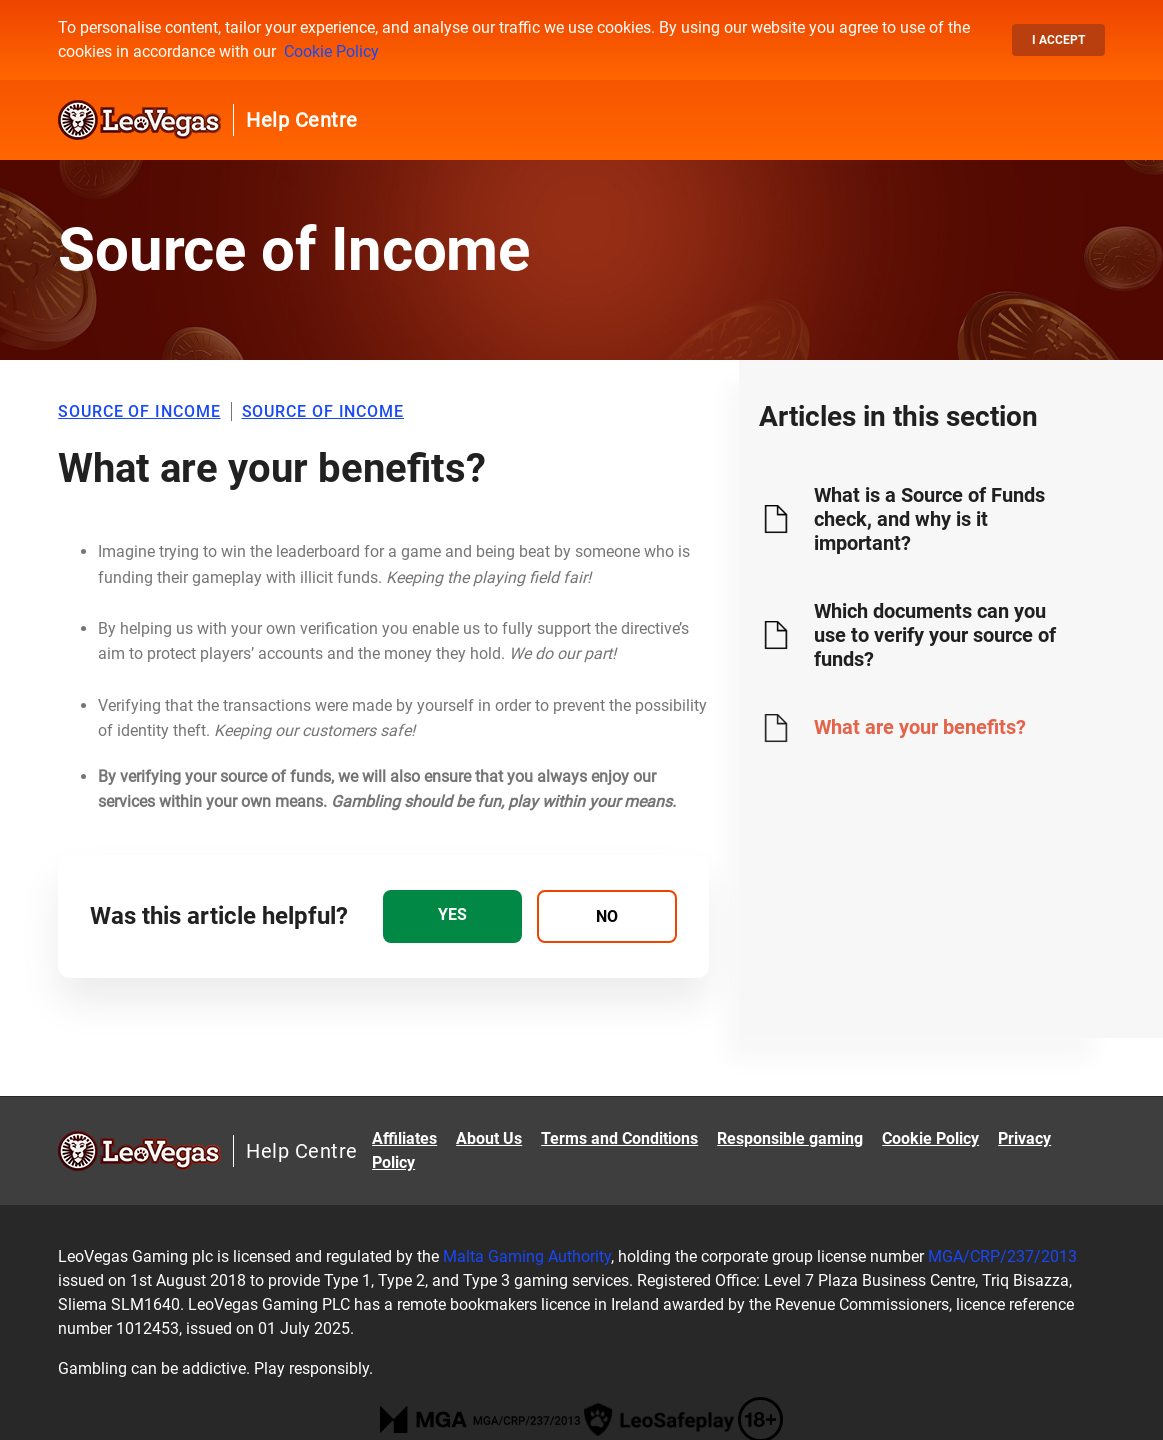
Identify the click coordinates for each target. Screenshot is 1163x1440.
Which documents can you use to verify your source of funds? (935, 635)
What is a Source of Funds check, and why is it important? (929, 519)
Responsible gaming (790, 1138)
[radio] (452, 916)
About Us (489, 1138)
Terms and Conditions (619, 1138)
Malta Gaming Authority (527, 1256)
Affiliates (404, 1138)
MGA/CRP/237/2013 (1002, 1256)
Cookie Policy (331, 51)
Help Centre (302, 120)
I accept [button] (1058, 40)
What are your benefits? (920, 727)
